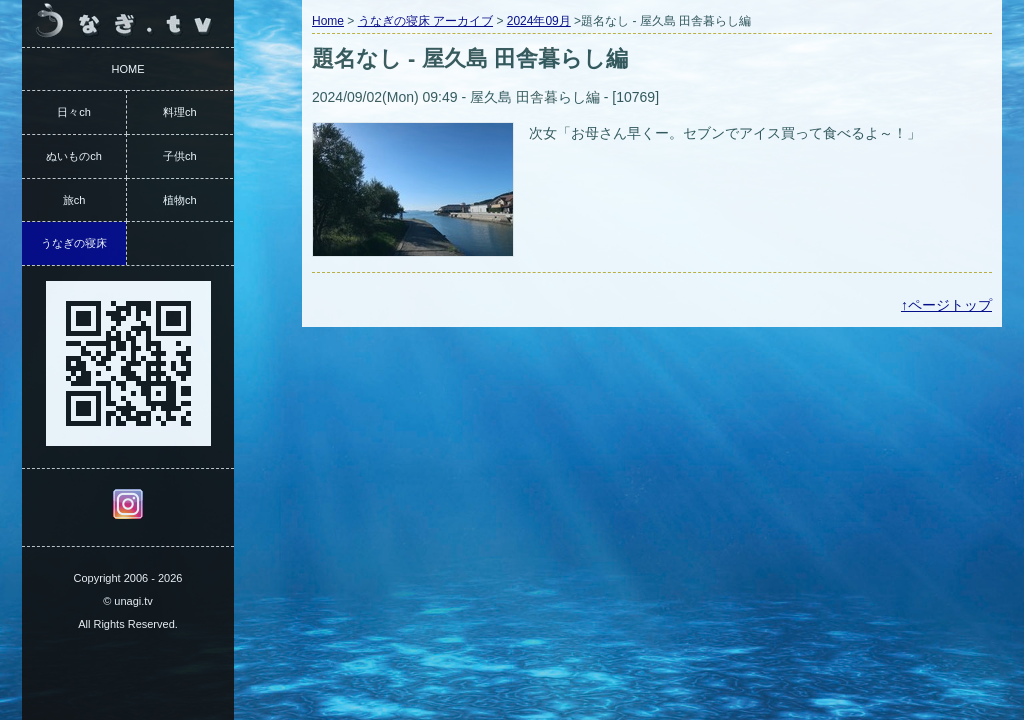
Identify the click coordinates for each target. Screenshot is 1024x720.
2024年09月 (539, 21)
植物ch (180, 200)
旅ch (74, 200)
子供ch (180, 156)
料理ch (180, 112)
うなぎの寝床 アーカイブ (425, 21)
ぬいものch (74, 156)
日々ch (74, 112)
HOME (128, 69)
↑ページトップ (946, 305)
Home (328, 21)
